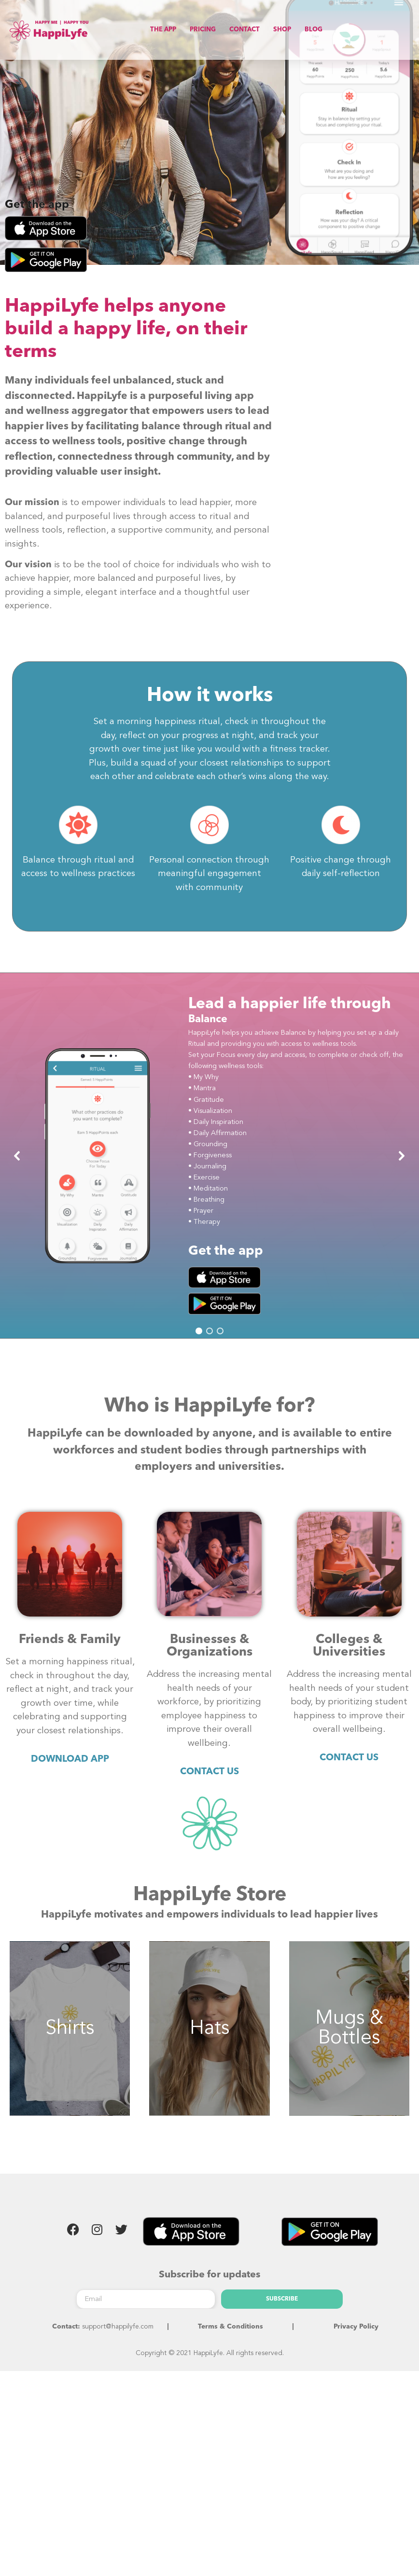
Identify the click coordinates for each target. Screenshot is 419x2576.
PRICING (203, 30)
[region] (209, 1165)
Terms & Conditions (230, 2336)
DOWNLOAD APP (70, 1768)
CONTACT (244, 30)
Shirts (69, 2038)
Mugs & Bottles (349, 2038)
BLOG (313, 30)
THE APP (163, 30)
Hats (209, 2038)
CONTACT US (209, 1781)
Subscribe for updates (209, 2284)
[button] (17, 1165)
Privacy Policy (356, 2336)
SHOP (282, 30)
